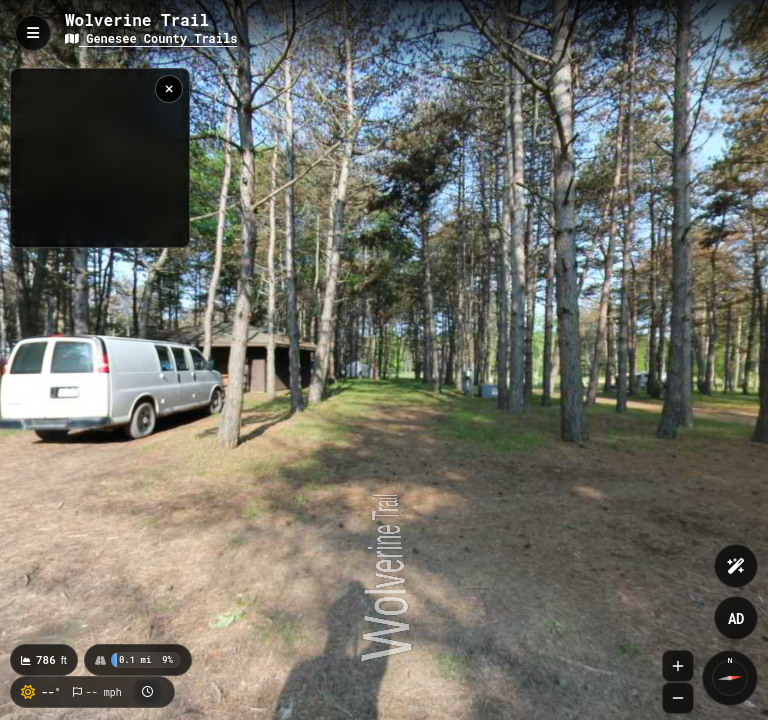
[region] (100, 158)
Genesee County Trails (151, 38)
